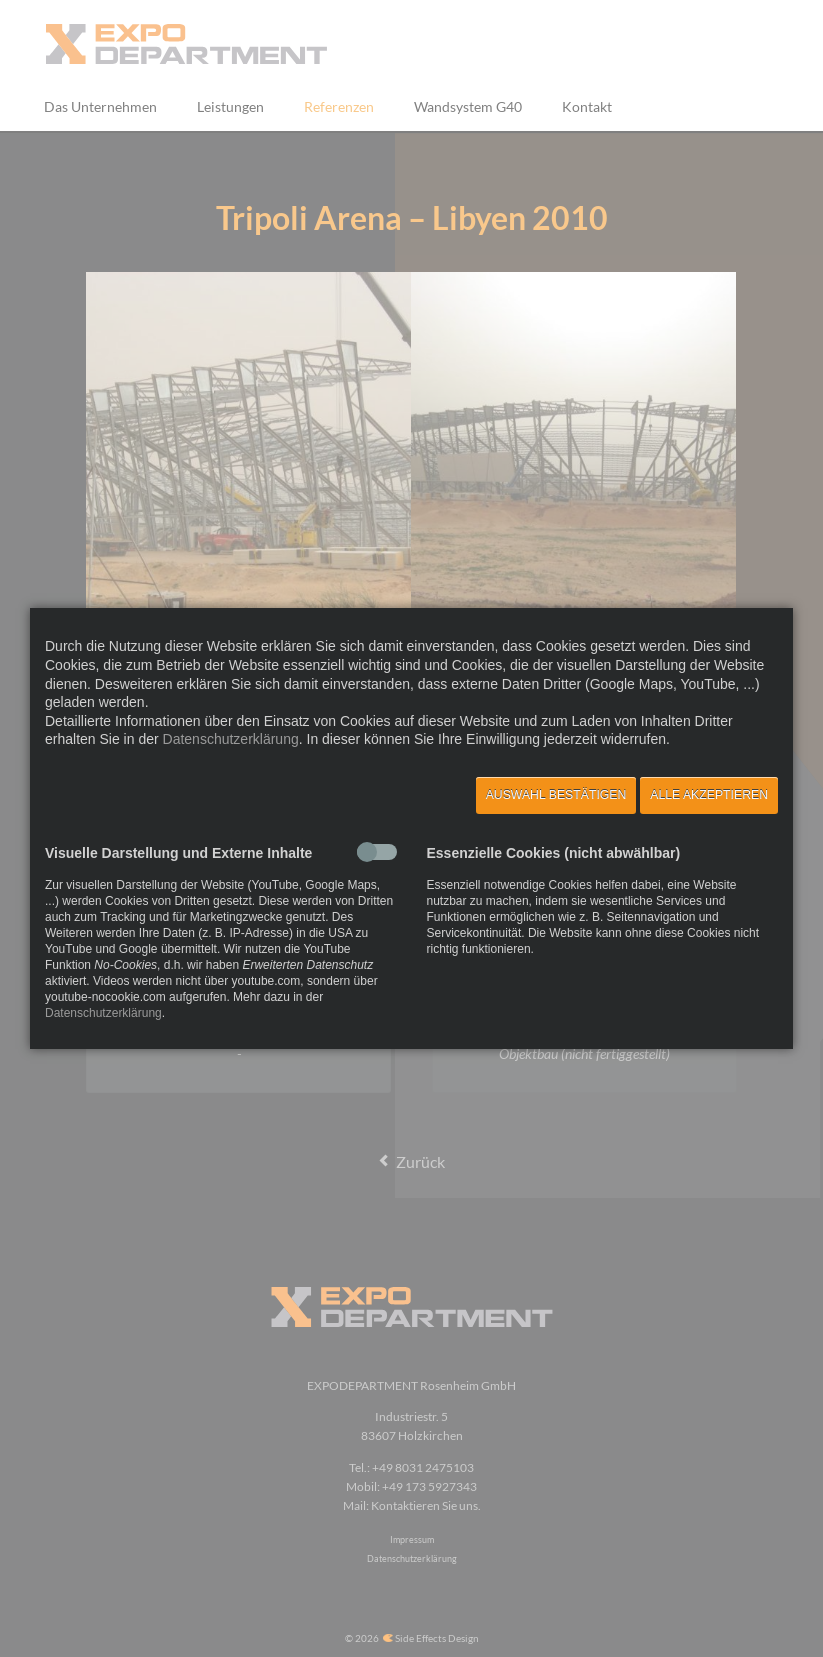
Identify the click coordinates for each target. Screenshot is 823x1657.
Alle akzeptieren (709, 795)
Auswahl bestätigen (556, 795)
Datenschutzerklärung (231, 739)
